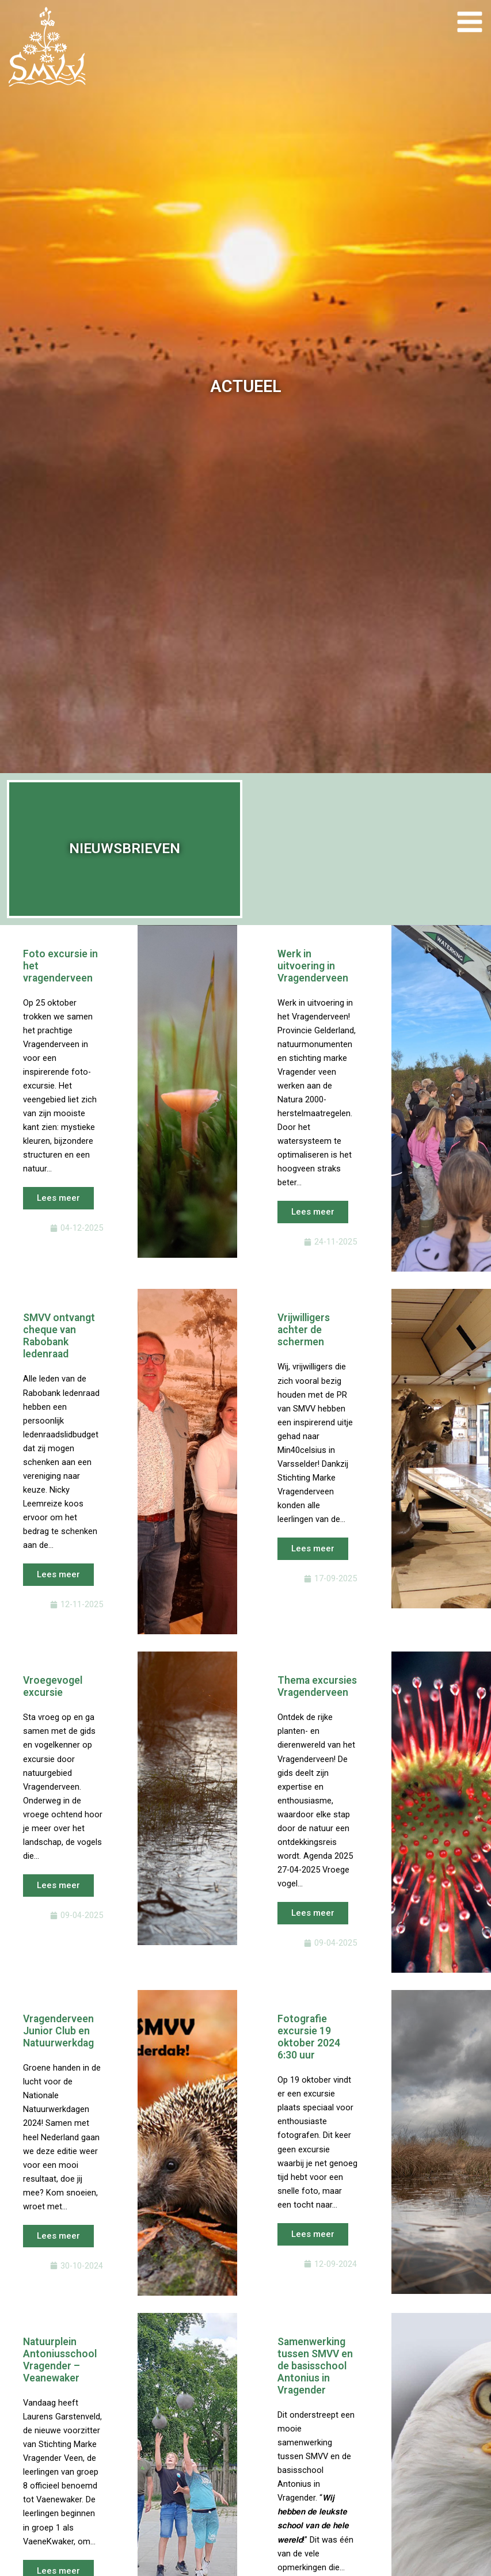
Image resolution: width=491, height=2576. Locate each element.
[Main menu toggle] (469, 21)
